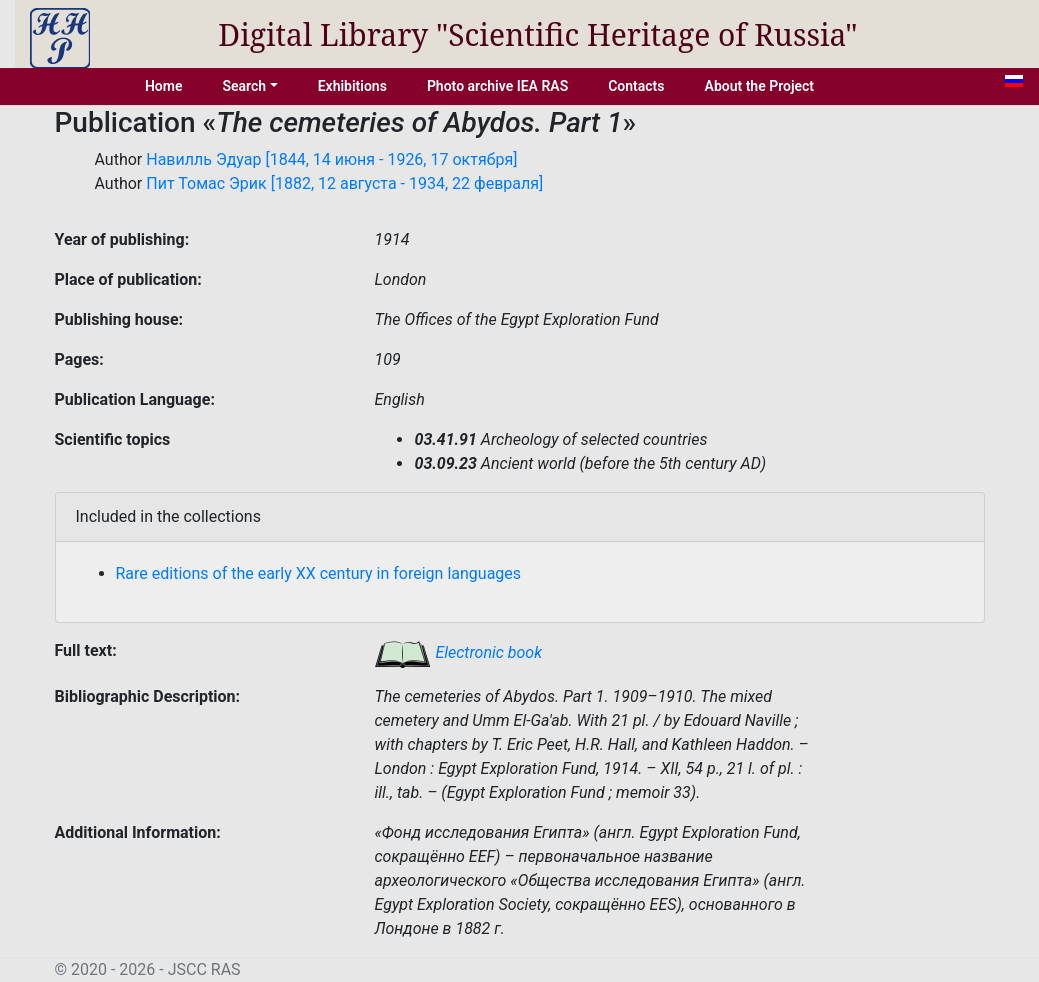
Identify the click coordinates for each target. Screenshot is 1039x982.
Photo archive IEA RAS (497, 86)
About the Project (760, 86)
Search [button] (244, 86)
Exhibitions (352, 86)
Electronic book (458, 652)
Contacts (636, 86)
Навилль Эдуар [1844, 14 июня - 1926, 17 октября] (331, 159)
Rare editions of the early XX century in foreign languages (319, 573)
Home (164, 86)
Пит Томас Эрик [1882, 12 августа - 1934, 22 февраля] (344, 183)
